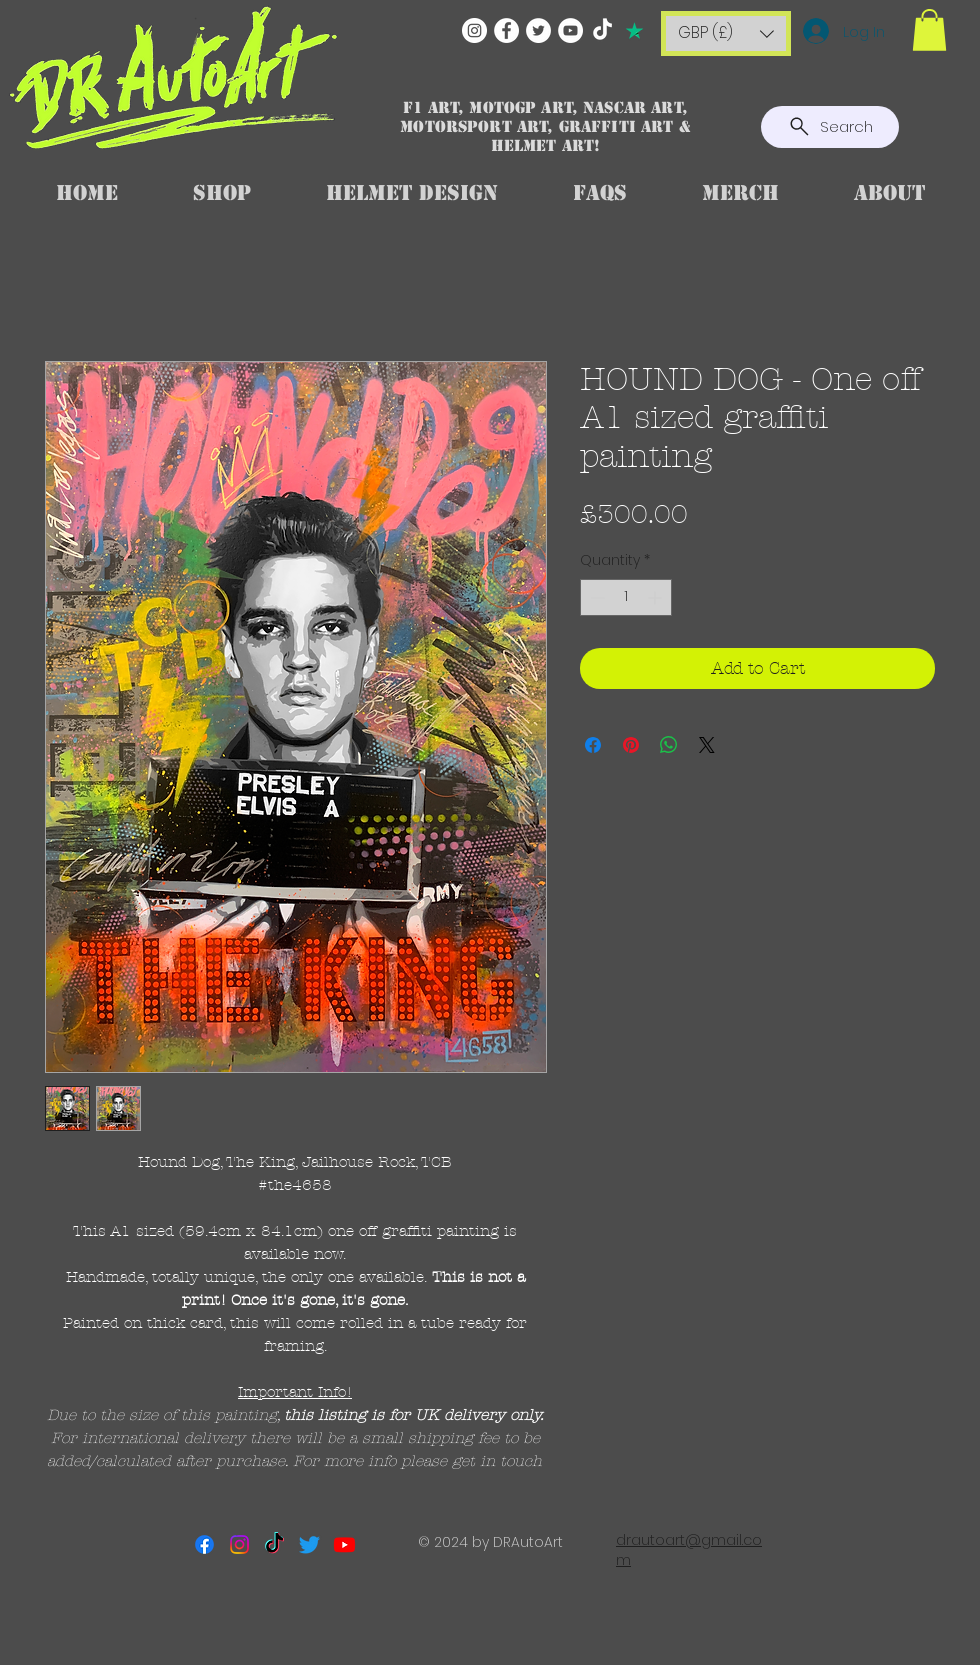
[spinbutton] (626, 597)
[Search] (830, 127)
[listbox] (726, 33)
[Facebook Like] (491, 1621)
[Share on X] (707, 745)
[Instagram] (474, 30)
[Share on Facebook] (593, 745)
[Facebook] (506, 30)
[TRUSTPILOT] (634, 30)
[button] (726, 33)
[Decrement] (595, 597)
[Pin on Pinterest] (631, 745)
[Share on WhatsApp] (669, 745)
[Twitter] (538, 30)
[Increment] (656, 597)
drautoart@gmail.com (689, 1550)
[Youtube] (344, 1544)
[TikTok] (602, 30)
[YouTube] (570, 30)
